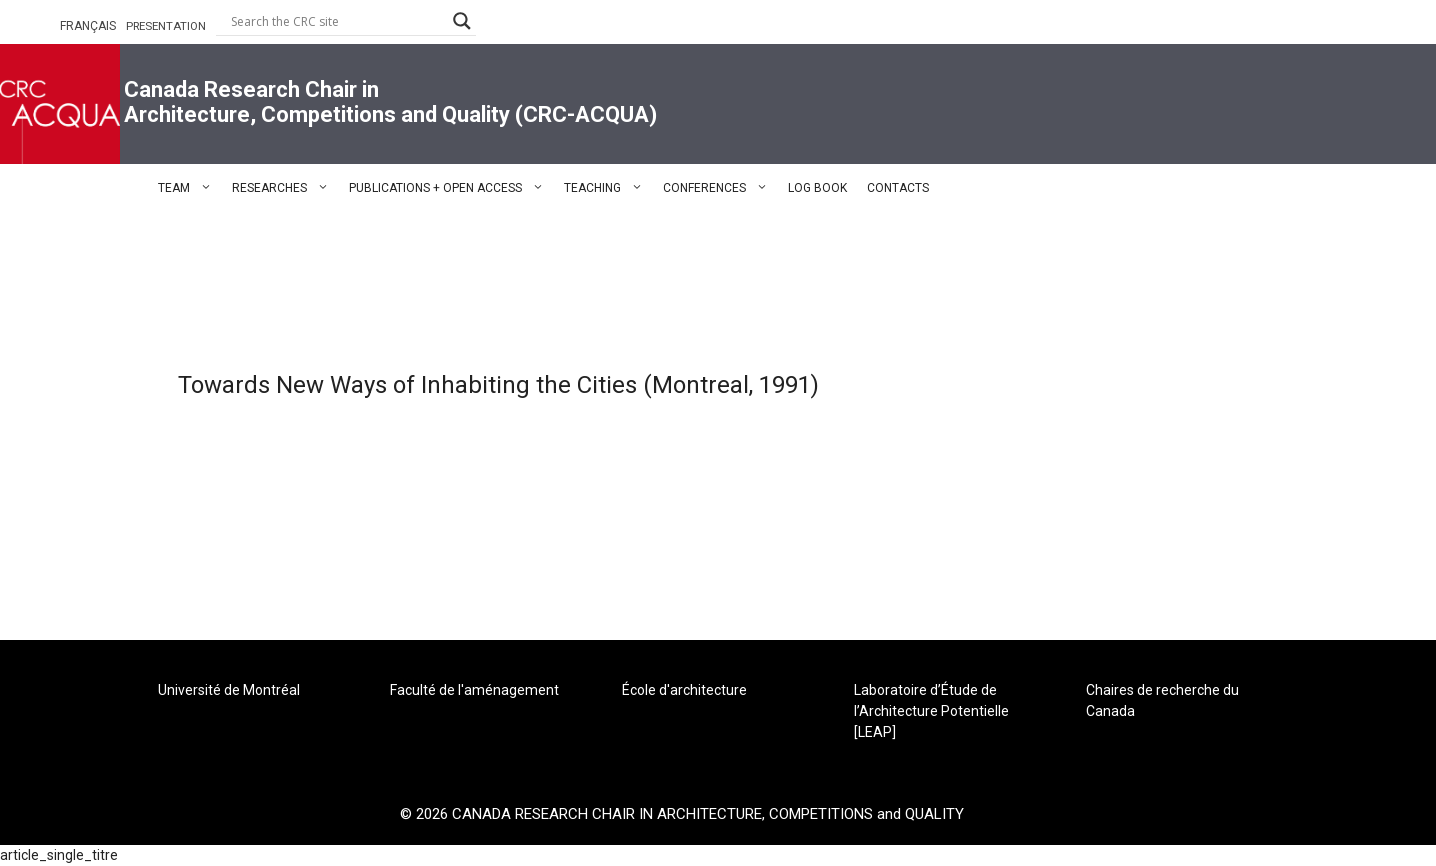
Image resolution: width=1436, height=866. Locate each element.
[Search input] (337, 21)
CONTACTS (898, 188)
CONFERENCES (720, 188)
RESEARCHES (285, 188)
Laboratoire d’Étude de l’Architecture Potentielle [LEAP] (931, 711)
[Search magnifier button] (462, 21)
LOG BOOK (817, 188)
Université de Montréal (229, 690)
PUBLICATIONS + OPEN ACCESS (451, 188)
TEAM (190, 188)
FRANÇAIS (88, 26)
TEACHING (608, 188)
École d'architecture (684, 690)
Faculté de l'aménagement (474, 690)
